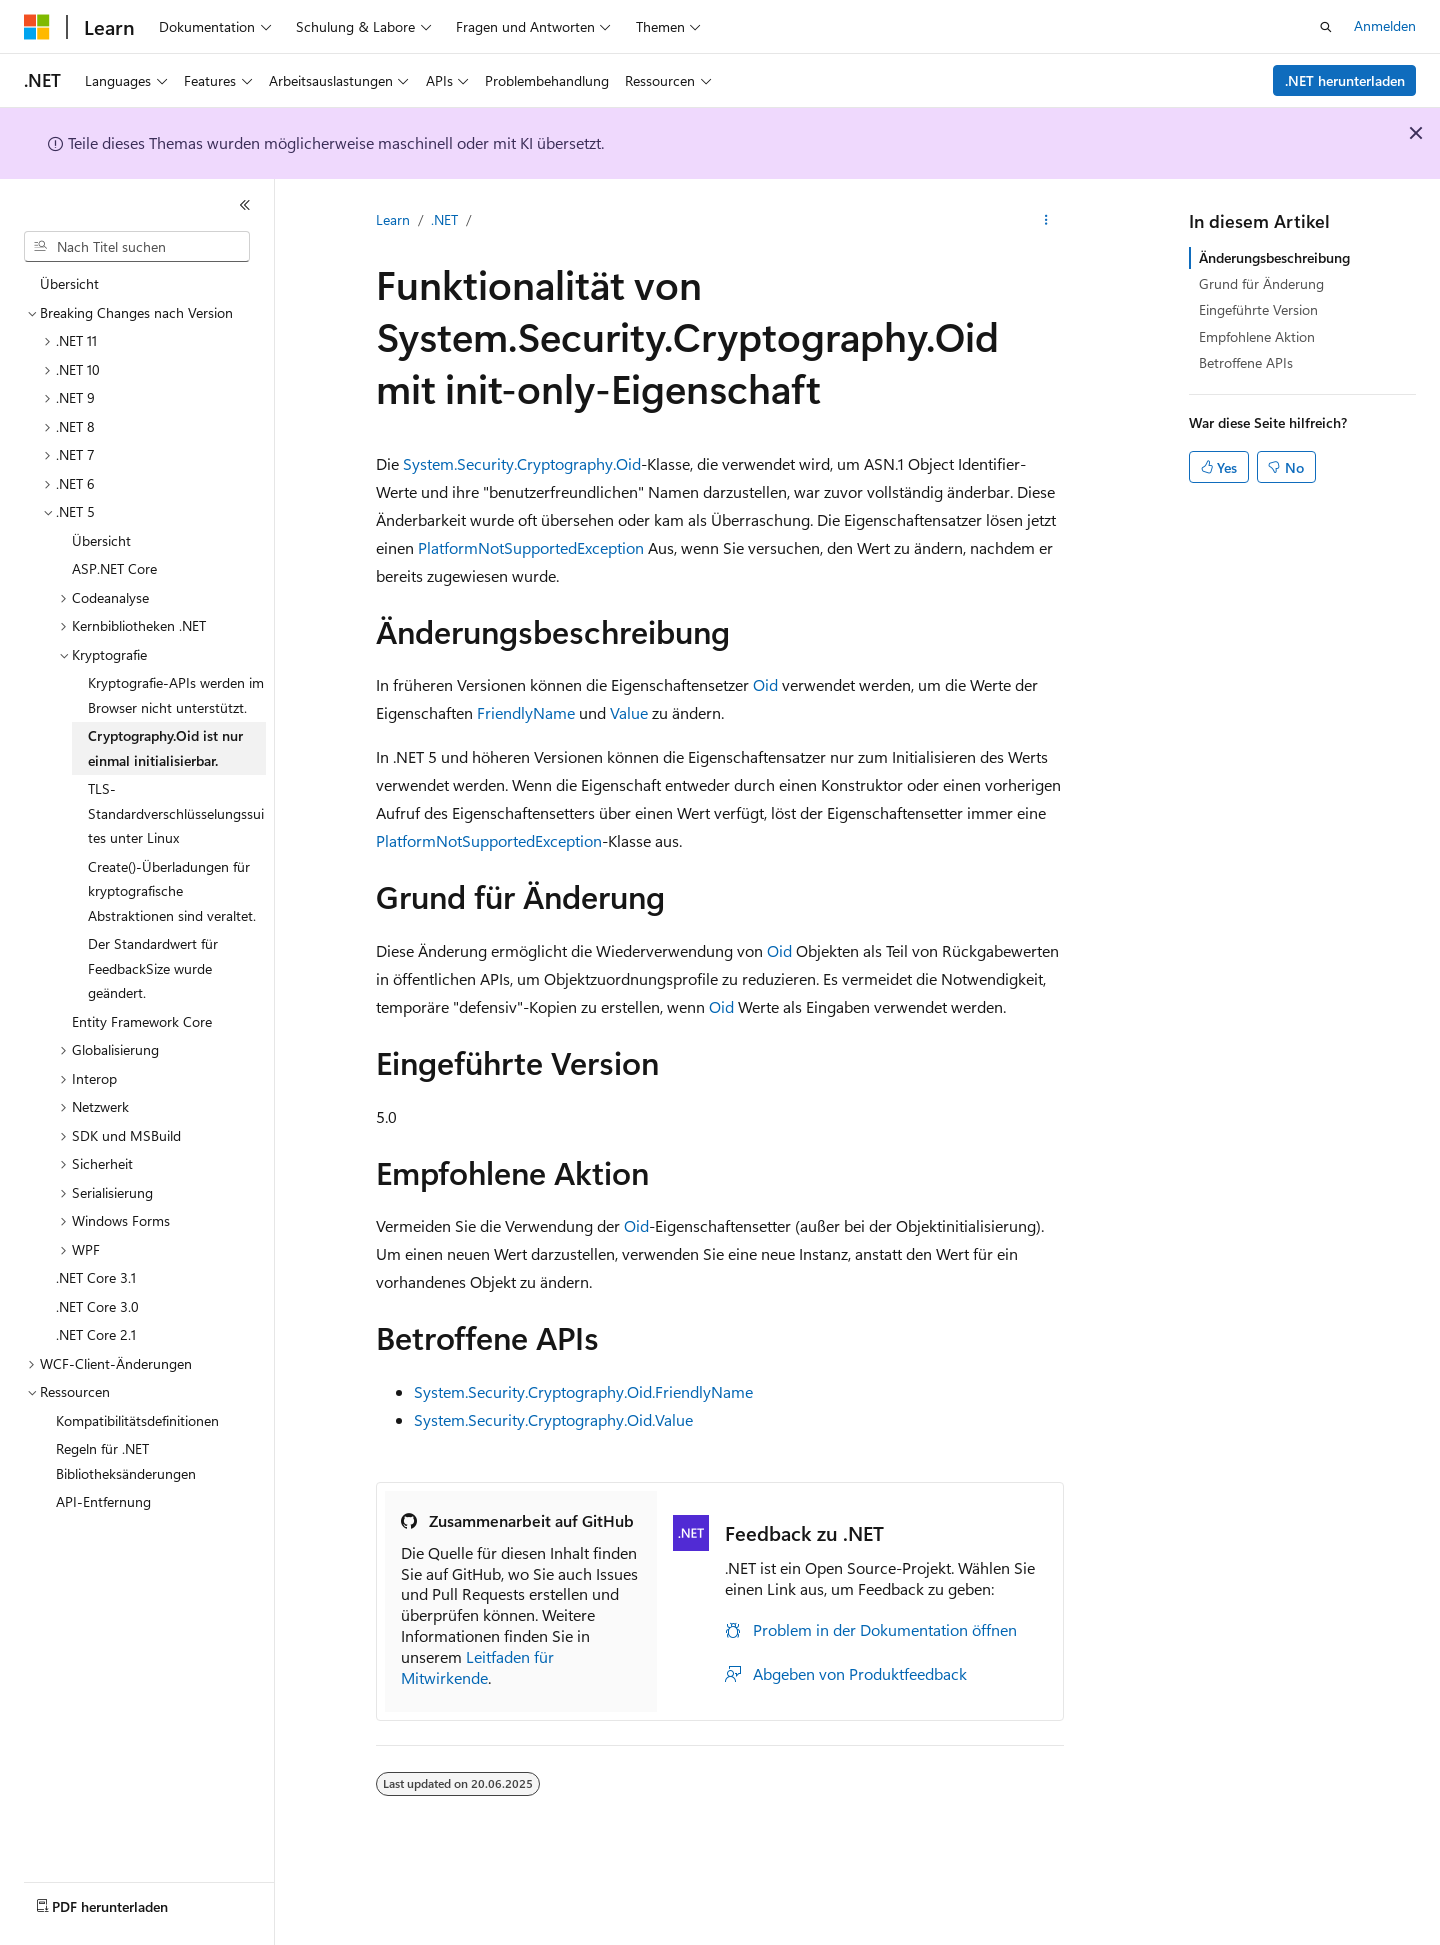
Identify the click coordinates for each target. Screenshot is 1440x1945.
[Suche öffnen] (1326, 27)
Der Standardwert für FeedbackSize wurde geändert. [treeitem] (153, 968)
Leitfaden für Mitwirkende (477, 1667)
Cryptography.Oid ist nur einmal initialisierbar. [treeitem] (165, 748)
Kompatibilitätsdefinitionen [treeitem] (137, 1420)
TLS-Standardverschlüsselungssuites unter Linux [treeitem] (176, 813)
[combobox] (137, 247)
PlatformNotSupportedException (531, 547)
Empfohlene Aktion (1257, 336)
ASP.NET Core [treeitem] (114, 568)
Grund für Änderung (1261, 283)
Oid (765, 684)
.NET (444, 219)
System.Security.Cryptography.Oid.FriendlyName (583, 1391)
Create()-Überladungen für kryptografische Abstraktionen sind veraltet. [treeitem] (172, 891)
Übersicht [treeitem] (69, 283)
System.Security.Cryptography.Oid (522, 463)
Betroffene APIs (1246, 362)
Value (629, 712)
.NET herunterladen (1345, 80)
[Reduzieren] (245, 205)
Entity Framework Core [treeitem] (142, 1021)
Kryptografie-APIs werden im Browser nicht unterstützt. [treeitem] (176, 695)
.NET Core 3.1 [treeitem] (96, 1277)
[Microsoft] (37, 27)
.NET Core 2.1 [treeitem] (96, 1334)
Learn (393, 219)
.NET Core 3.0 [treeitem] (97, 1306)
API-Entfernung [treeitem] (103, 1501)
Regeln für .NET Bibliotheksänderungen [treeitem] (126, 1461)
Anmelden (1385, 25)
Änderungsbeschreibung (1274, 257)
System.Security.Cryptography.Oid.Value (553, 1419)
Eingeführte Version (1258, 309)
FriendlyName (526, 712)
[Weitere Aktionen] (1046, 221)
